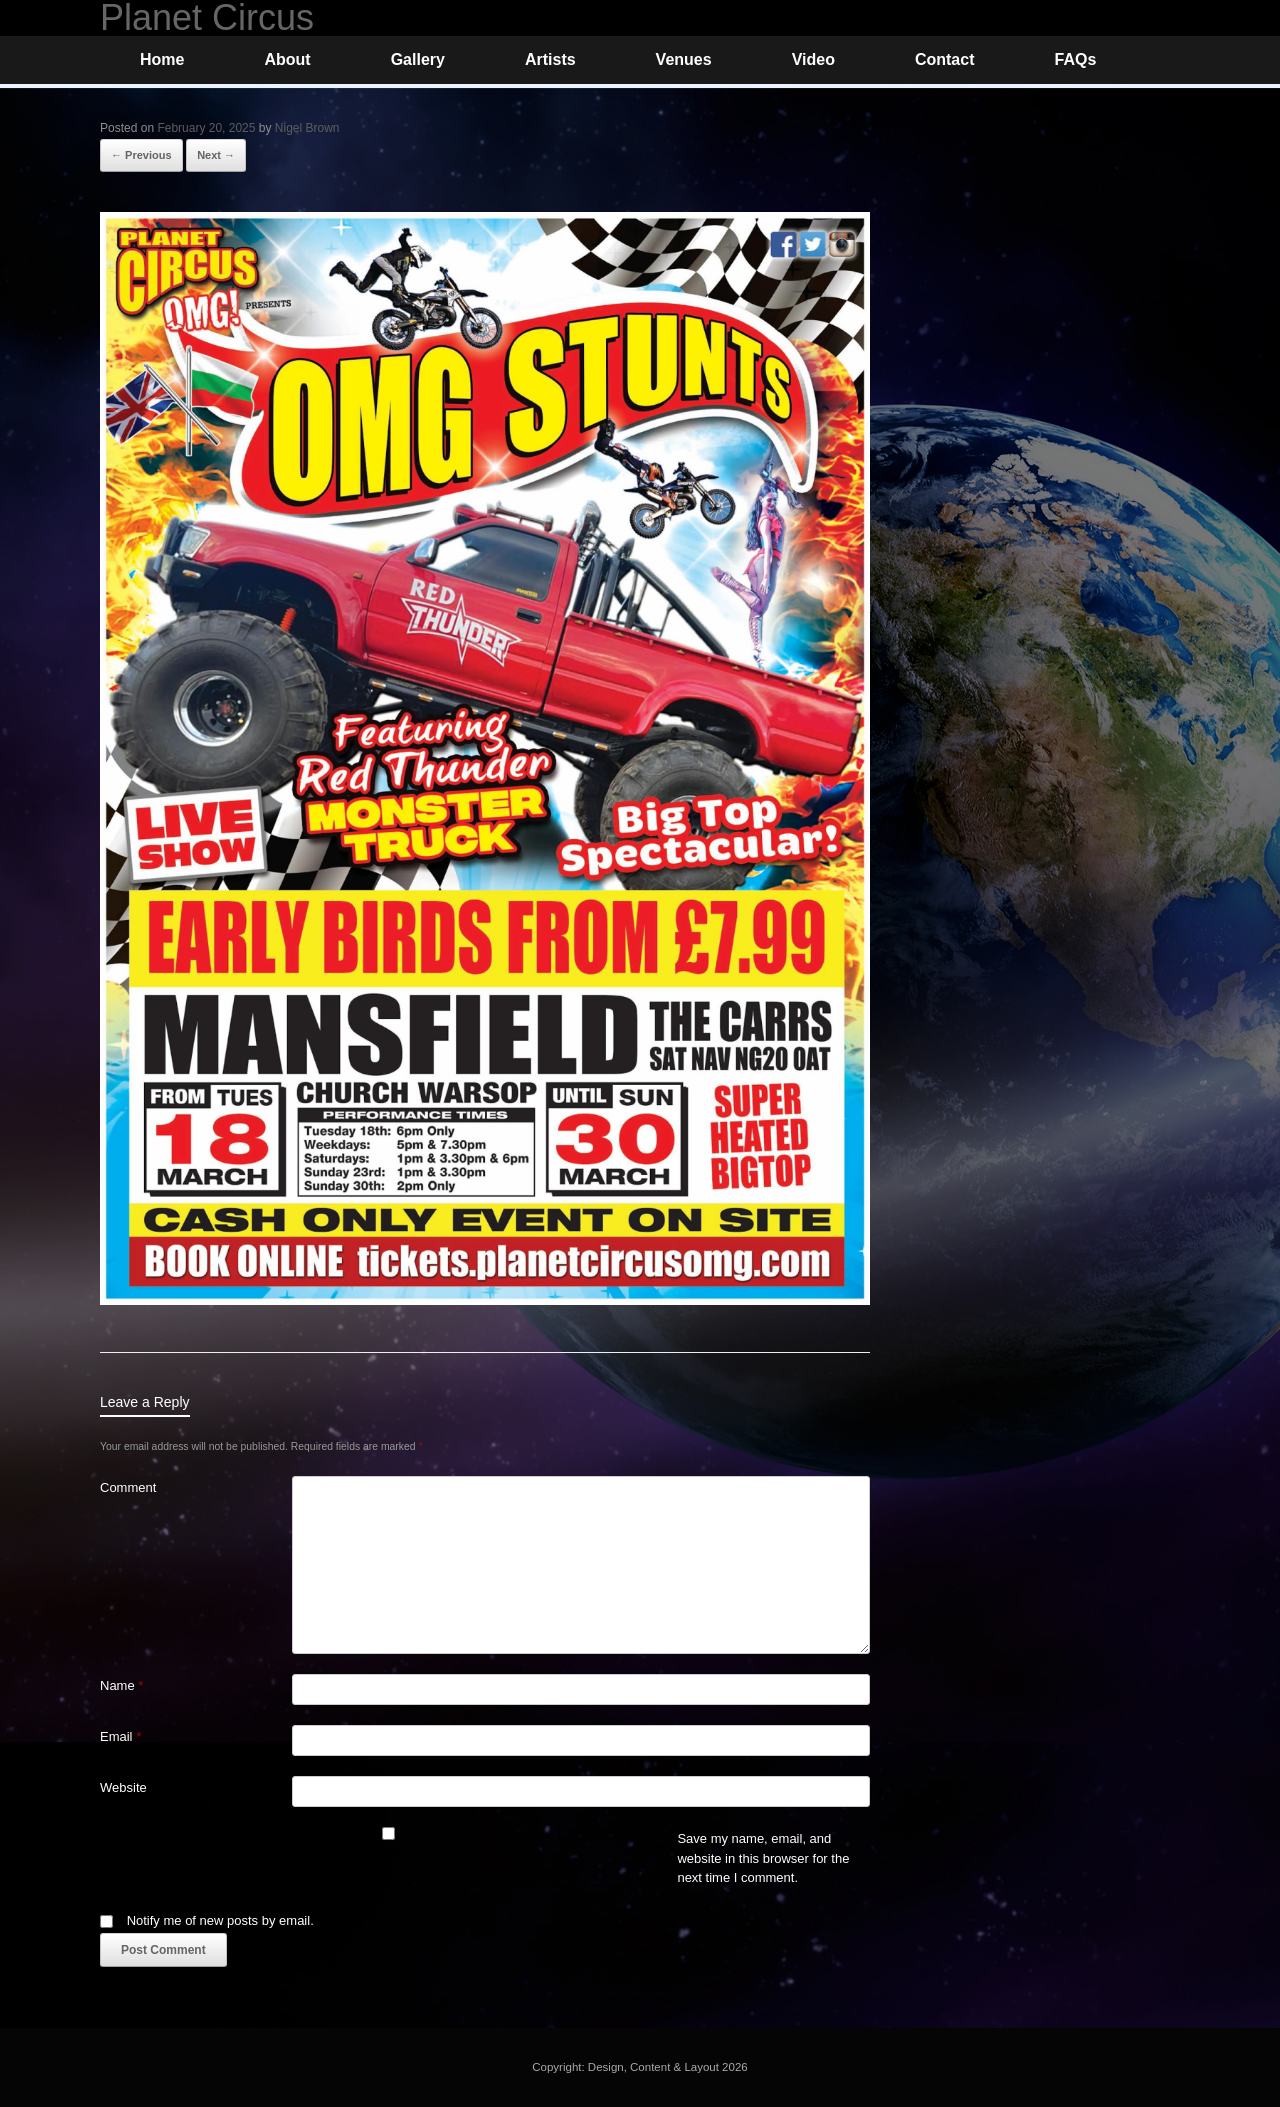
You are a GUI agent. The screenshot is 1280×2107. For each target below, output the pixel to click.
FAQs (1075, 59)
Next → (216, 155)
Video (813, 59)
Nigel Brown (307, 128)
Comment (128, 1487)
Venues (684, 59)
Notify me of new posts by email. (220, 1920)
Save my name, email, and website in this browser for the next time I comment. (763, 1858)
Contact (945, 59)
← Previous (141, 155)
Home (162, 59)
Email (120, 1736)
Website (123, 1787)
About (287, 59)
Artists (550, 59)
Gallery (418, 59)
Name (121, 1685)
